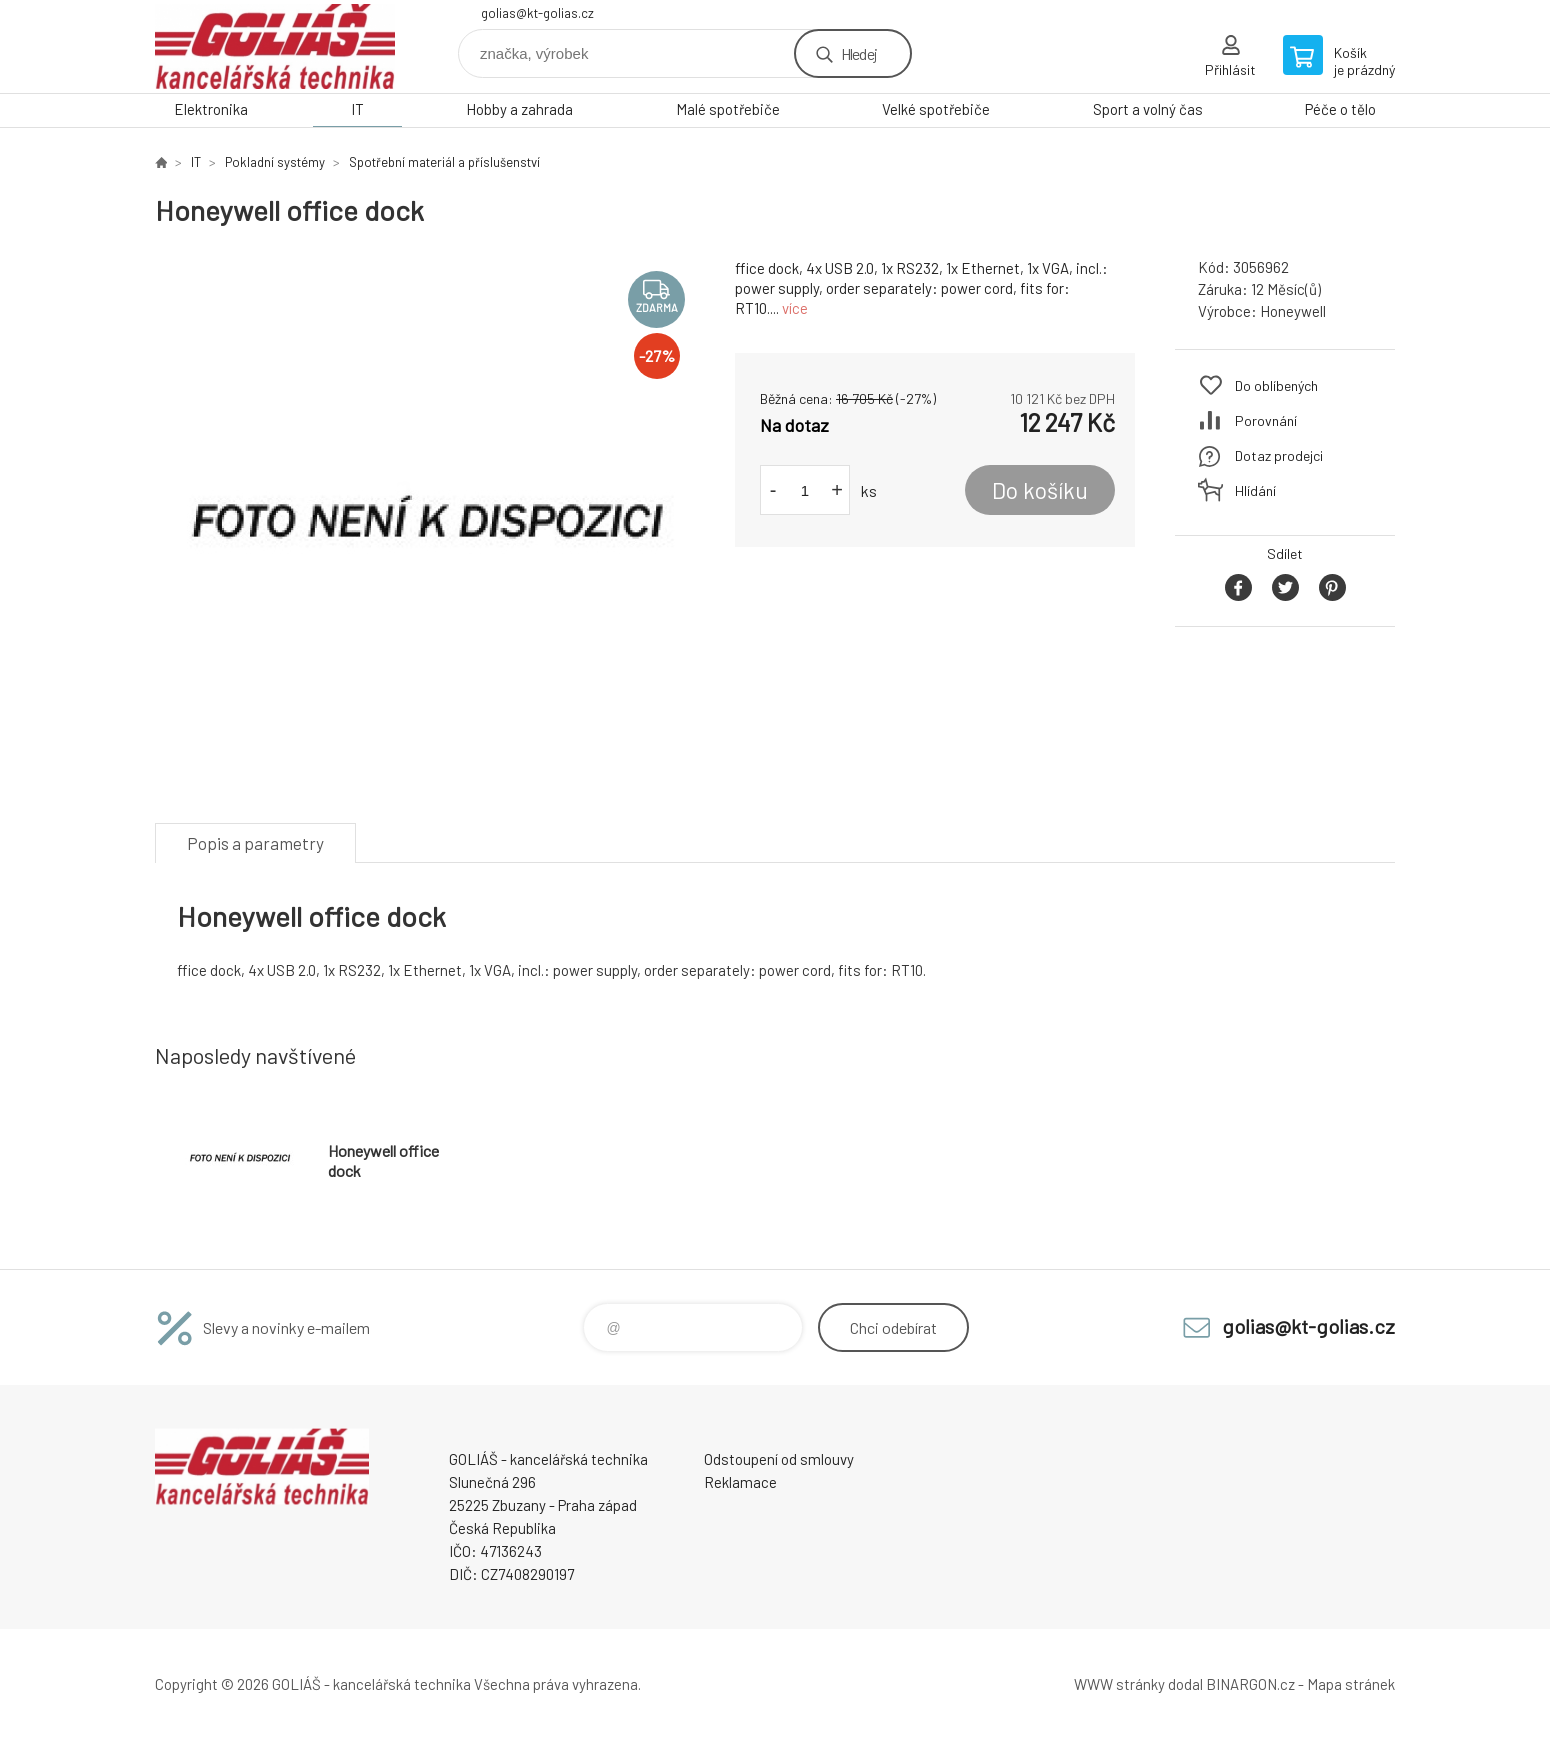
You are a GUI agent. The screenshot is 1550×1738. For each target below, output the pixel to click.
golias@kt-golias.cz (537, 13)
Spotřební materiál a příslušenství (444, 162)
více (795, 308)
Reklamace (740, 1482)
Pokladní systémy (275, 162)
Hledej (859, 53)
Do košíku (1040, 490)
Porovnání (1266, 420)
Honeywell (1293, 311)
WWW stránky (1119, 1684)
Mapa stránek (1351, 1684)
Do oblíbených (1276, 385)
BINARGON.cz (1250, 1684)
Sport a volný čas (1148, 109)
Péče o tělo (1340, 109)
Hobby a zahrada (519, 109)
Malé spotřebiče (728, 109)
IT (357, 109)
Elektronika (211, 109)
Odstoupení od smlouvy (779, 1459)
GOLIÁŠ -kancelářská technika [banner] (275, 46)
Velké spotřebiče (936, 109)
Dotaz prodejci (1279, 455)
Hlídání (1255, 490)
